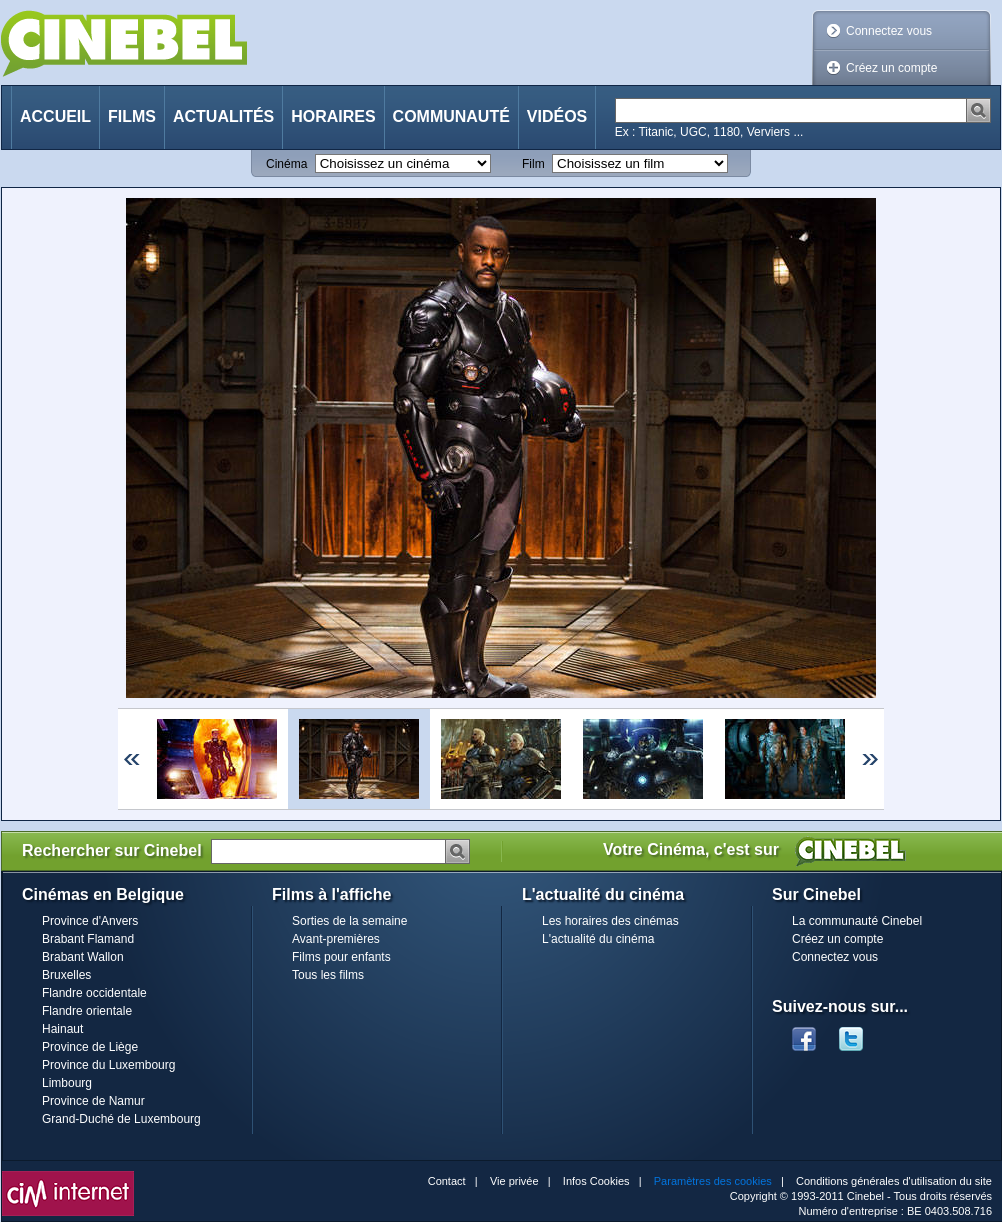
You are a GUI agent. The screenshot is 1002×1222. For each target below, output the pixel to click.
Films (132, 116)
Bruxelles (66, 975)
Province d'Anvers (90, 921)
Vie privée (514, 1181)
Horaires (333, 116)
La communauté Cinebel (857, 921)
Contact (447, 1181)
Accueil (55, 116)
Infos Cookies (596, 1181)
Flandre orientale (87, 1011)
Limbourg (67, 1083)
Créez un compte (891, 68)
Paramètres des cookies (713, 1181)
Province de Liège (90, 1047)
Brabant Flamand (88, 939)
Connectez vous (889, 31)
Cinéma (286, 164)
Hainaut (62, 1029)
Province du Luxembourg (108, 1065)
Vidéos (557, 116)
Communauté (451, 116)
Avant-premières (336, 939)
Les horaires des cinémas (610, 921)
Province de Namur (93, 1101)
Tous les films (328, 975)
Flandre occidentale (94, 993)
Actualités (223, 116)
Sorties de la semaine (349, 921)
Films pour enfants (341, 957)
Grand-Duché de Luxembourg (121, 1119)
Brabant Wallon (83, 957)
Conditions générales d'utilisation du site (894, 1181)
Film (533, 164)
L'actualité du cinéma (598, 939)
